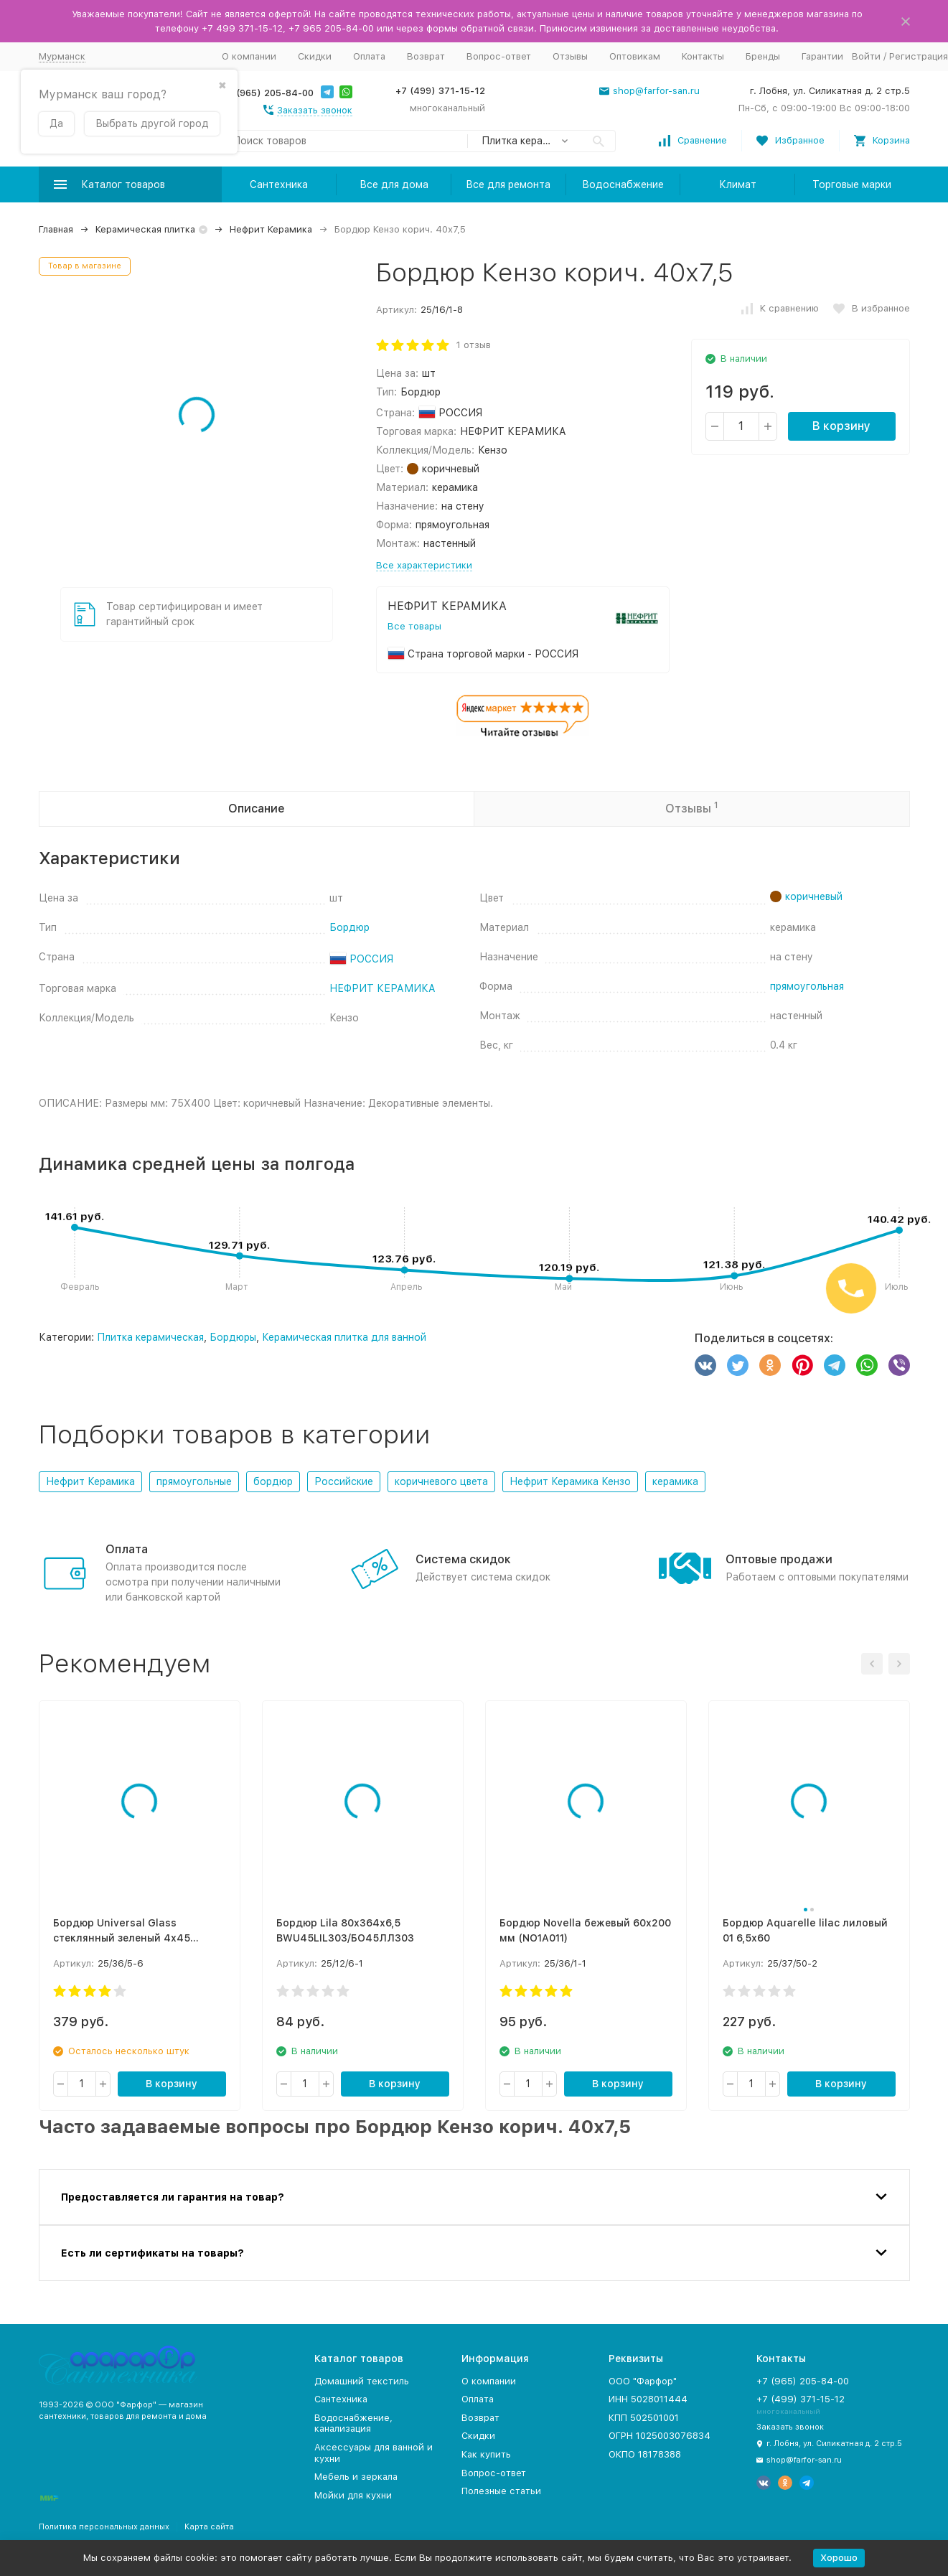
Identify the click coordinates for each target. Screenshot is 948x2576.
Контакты (703, 56)
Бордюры (233, 1337)
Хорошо (839, 2557)
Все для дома (394, 184)
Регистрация (918, 56)
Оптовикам (634, 56)
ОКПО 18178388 (645, 2454)
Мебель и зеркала (356, 2476)
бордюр (273, 1481)
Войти (866, 56)
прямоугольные (194, 1481)
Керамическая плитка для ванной (344, 1337)
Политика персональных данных (104, 2526)
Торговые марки (851, 184)
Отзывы (570, 56)
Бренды (763, 56)
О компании (249, 56)
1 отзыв (473, 344)
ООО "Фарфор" (643, 2381)
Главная (56, 229)
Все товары (414, 626)
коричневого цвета (441, 1481)
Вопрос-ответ (498, 56)
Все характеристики (424, 565)
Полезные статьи (501, 2491)
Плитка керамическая (150, 1337)
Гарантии (822, 56)
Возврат (426, 56)
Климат (737, 184)
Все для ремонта (508, 184)
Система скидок (463, 1559)
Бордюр (349, 927)
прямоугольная (807, 986)
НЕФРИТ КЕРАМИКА (382, 988)
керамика (675, 1481)
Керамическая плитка (145, 229)
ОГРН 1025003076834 (659, 2435)
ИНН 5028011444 (648, 2399)
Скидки (315, 56)
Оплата (369, 56)
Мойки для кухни (353, 2495)
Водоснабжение (623, 184)
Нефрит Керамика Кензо (570, 1481)
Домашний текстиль (361, 2381)
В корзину (841, 426)
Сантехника (279, 184)
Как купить (486, 2454)
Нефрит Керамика (271, 229)
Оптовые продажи (779, 1559)
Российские (343, 1481)
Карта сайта (209, 2526)
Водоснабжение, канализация (353, 2423)
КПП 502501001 (644, 2417)
